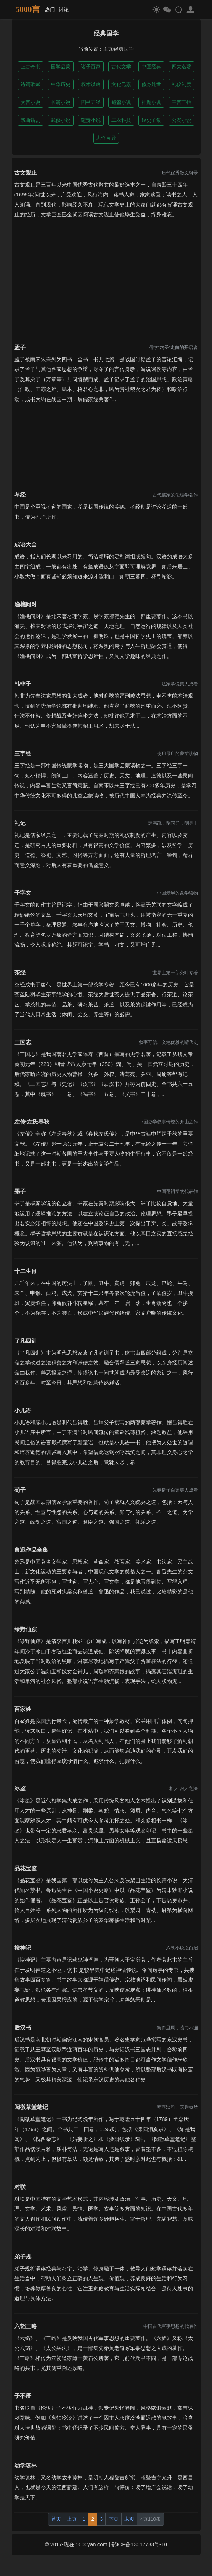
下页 (113, 2519)
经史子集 (151, 120)
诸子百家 (91, 66)
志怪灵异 (106, 138)
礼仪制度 (181, 84)
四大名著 (181, 66)
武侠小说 (60, 120)
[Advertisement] (106, 282)
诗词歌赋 (30, 84)
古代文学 (121, 66)
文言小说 (30, 102)
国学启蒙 (60, 66)
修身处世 (151, 84)
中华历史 (60, 84)
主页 (108, 49)
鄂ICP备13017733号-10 (139, 2544)
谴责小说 (91, 120)
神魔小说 (151, 102)
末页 (129, 2519)
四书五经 (91, 102)
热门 (50, 9)
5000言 (28, 9)
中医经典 (151, 66)
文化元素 (121, 84)
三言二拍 (181, 102)
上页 (72, 2519)
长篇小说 (60, 102)
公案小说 (181, 120)
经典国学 (124, 49)
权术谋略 (91, 84)
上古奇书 (30, 66)
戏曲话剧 (30, 120)
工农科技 (121, 120)
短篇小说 (121, 102)
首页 (56, 2519)
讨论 (64, 9)
